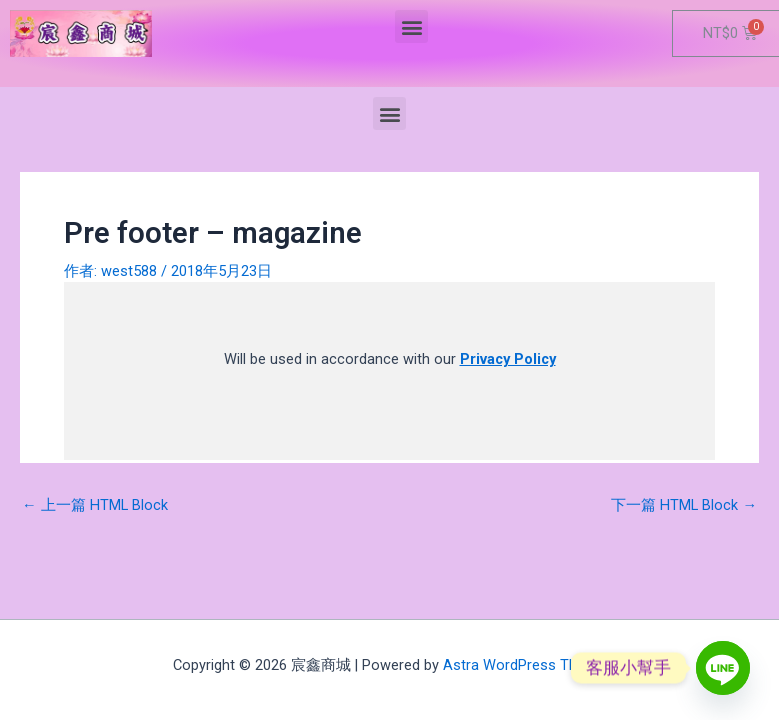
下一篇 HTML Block (684, 505)
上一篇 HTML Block (95, 505)
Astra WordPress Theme (524, 665)
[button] (411, 26)
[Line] (723, 668)
